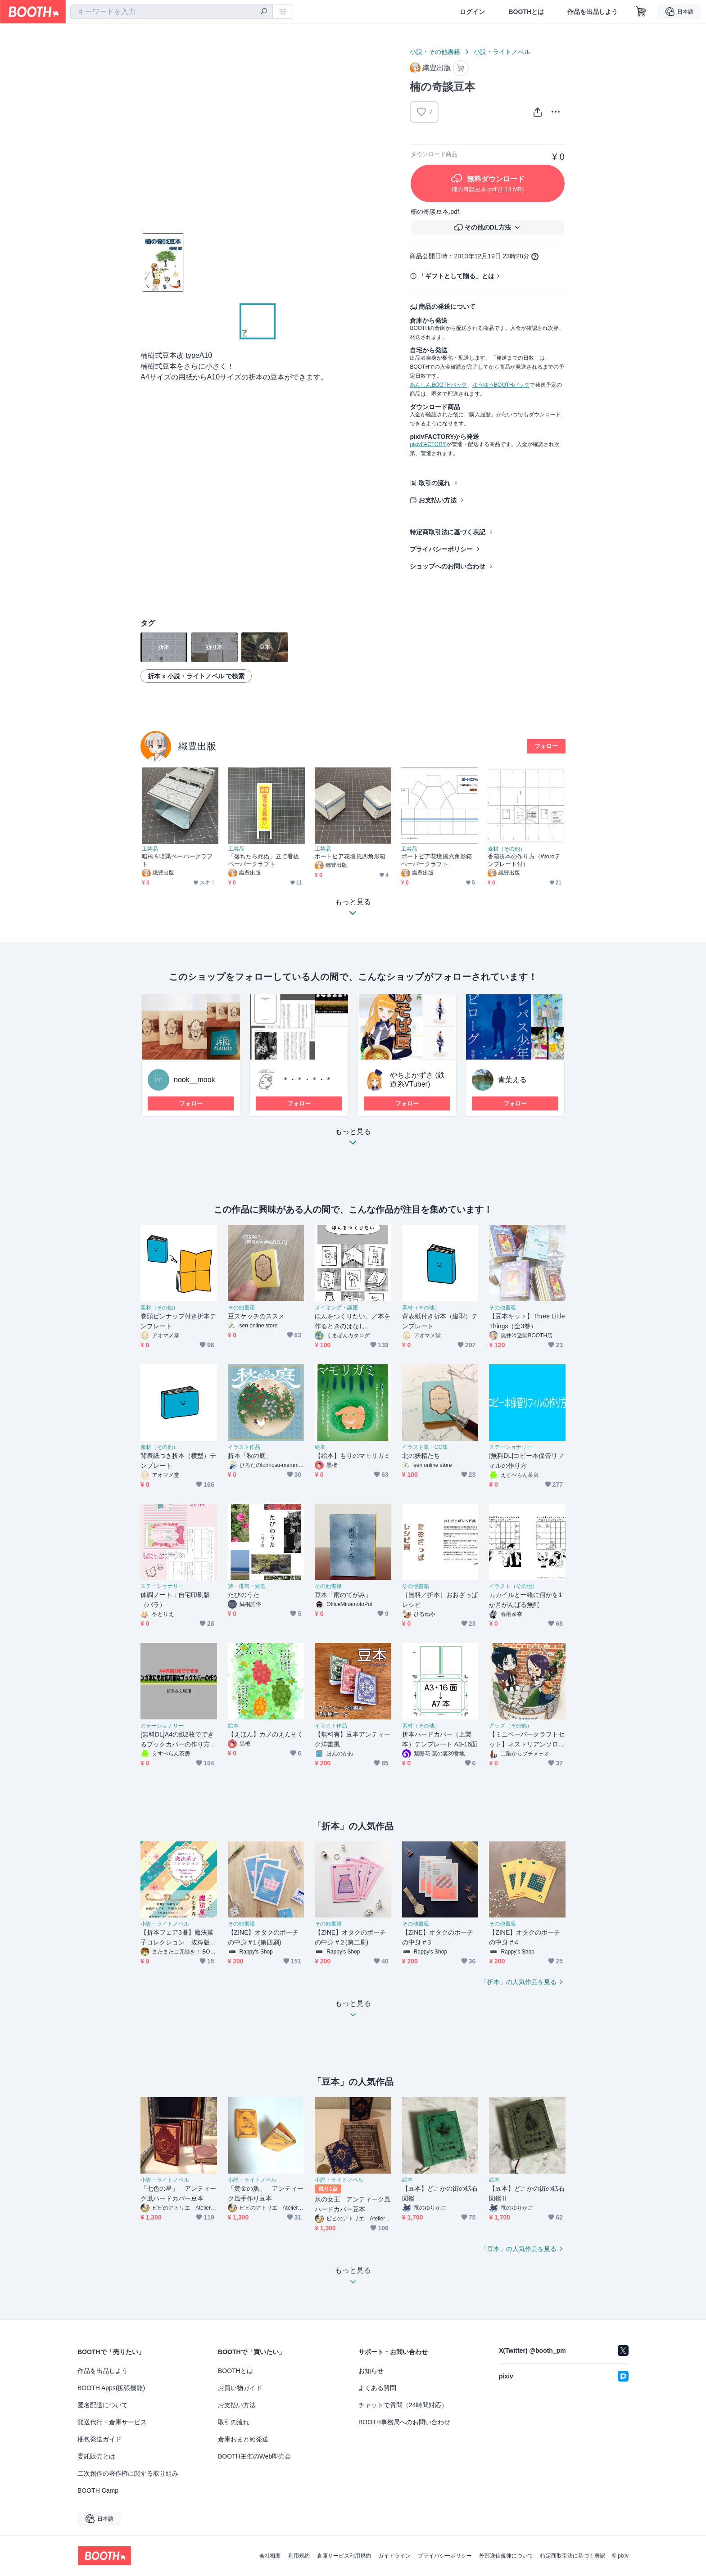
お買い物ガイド (240, 2387)
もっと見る (353, 1139)
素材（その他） (506, 849)
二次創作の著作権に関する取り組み (127, 2473)
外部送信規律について (506, 2555)
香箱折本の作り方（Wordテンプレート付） (524, 860)
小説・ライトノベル (502, 51)
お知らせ (371, 2370)
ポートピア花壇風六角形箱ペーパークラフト (436, 860)
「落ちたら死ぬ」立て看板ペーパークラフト (263, 860)
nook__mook (194, 1079)
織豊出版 (197, 746)
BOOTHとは (526, 12)
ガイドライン (394, 2555)
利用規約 (299, 2555)
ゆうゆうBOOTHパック (501, 385)
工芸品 (150, 849)
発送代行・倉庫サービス (112, 2422)
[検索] (263, 12)
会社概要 (270, 2555)
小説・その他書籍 (435, 51)
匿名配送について (102, 2405)
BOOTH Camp (97, 2490)
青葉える (512, 1079)
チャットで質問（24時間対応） (403, 2405)
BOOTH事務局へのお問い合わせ (404, 2422)
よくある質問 (377, 2387)
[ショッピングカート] (641, 11)
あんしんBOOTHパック (438, 385)
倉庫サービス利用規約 (344, 2555)
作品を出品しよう (592, 12)
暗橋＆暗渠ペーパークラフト (177, 860)
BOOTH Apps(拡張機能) (111, 2387)
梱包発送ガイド (99, 2439)
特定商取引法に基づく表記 (447, 532)
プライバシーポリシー (441, 549)
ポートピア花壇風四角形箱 (350, 856)
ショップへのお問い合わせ (447, 566)
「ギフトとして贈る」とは (456, 276)
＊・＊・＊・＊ (307, 1079)
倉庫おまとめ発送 (243, 2439)
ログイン (472, 12)
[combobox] (171, 12)
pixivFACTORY (428, 444)
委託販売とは (96, 2456)
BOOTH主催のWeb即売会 (254, 2456)
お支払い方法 (438, 500)
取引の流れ (434, 483)
